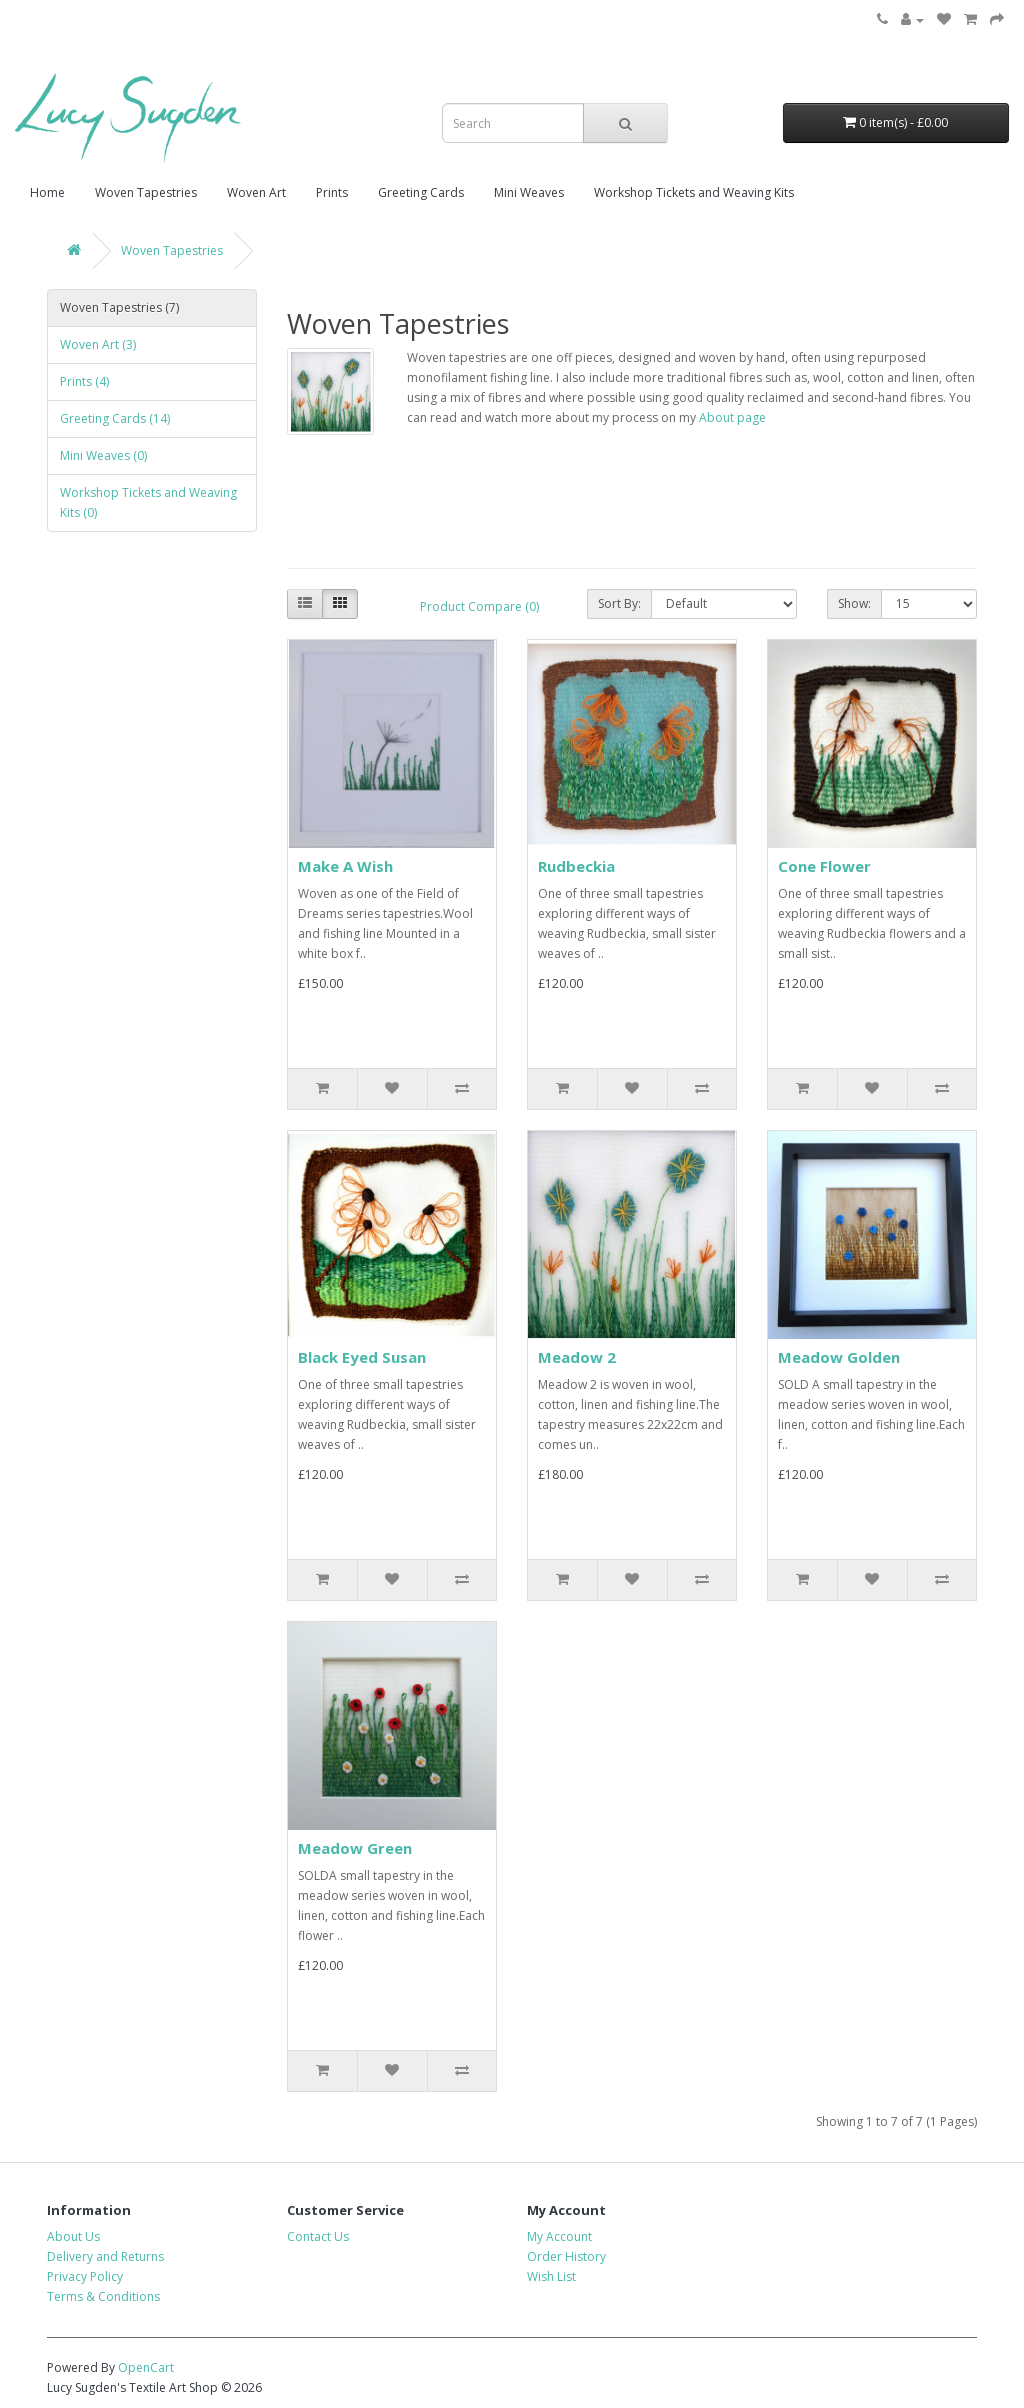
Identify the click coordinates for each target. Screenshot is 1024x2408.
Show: (854, 603)
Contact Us (318, 2236)
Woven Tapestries (146, 192)
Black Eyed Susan (362, 1357)
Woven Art (256, 192)
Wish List (551, 2276)
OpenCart (146, 2367)
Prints (332, 192)
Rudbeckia (576, 866)
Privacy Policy (85, 2276)
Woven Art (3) (98, 344)
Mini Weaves (529, 192)
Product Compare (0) (479, 606)
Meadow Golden (839, 1357)
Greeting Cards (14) (115, 418)
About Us (73, 2236)
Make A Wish (345, 866)
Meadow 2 (577, 1357)
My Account (559, 2236)
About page (732, 417)
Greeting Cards (421, 192)
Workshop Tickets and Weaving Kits (694, 192)
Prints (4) (84, 381)
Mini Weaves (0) (103, 455)
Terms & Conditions (103, 2296)
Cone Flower (824, 866)
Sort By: (619, 603)
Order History (566, 2256)
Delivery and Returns (105, 2256)
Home (47, 192)
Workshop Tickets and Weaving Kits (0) (148, 502)
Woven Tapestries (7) (119, 307)
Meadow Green (355, 1848)
